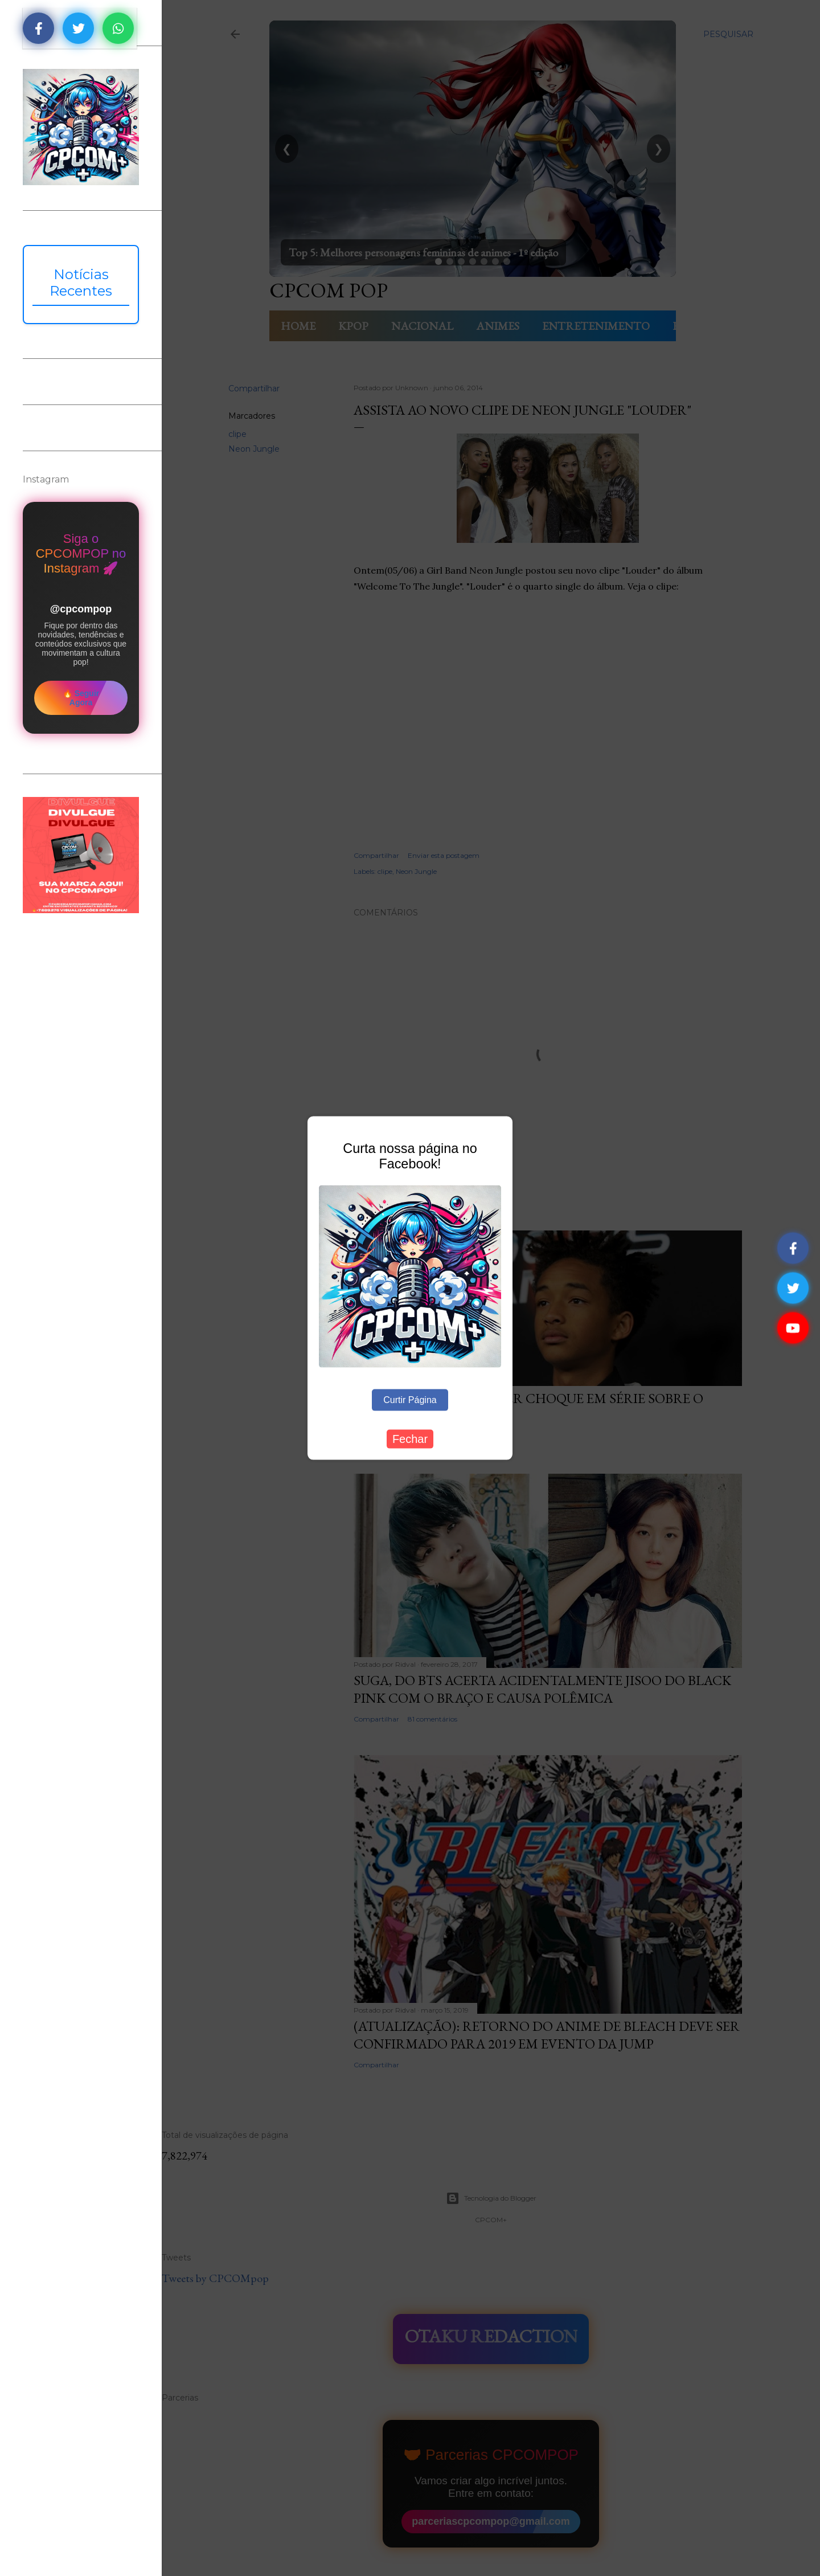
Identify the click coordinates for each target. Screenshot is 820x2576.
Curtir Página (409, 1399)
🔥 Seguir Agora (81, 698)
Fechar (410, 1438)
